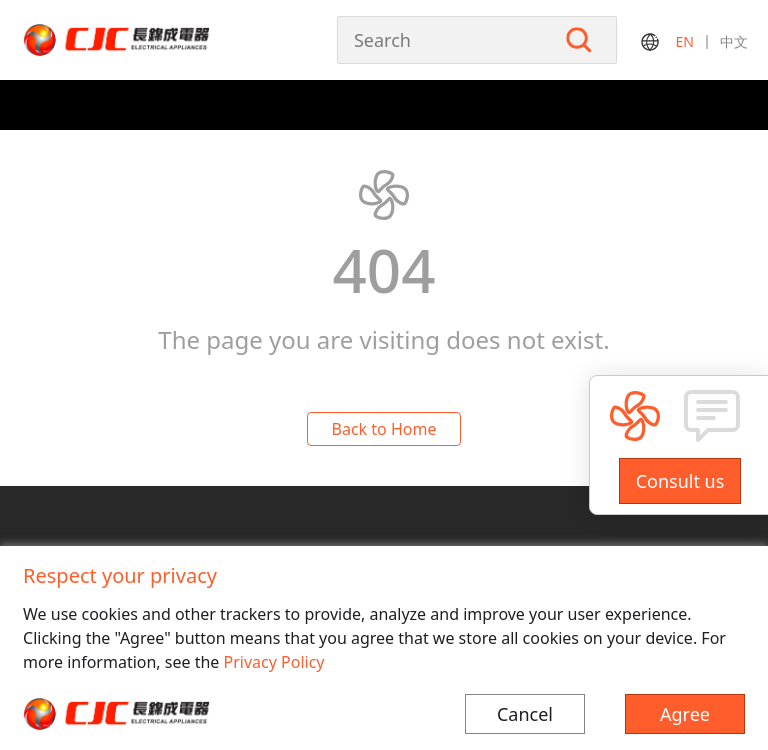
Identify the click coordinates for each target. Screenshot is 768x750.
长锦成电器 (158, 40)
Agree (685, 714)
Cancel (525, 714)
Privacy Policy (274, 662)
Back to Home (384, 429)
